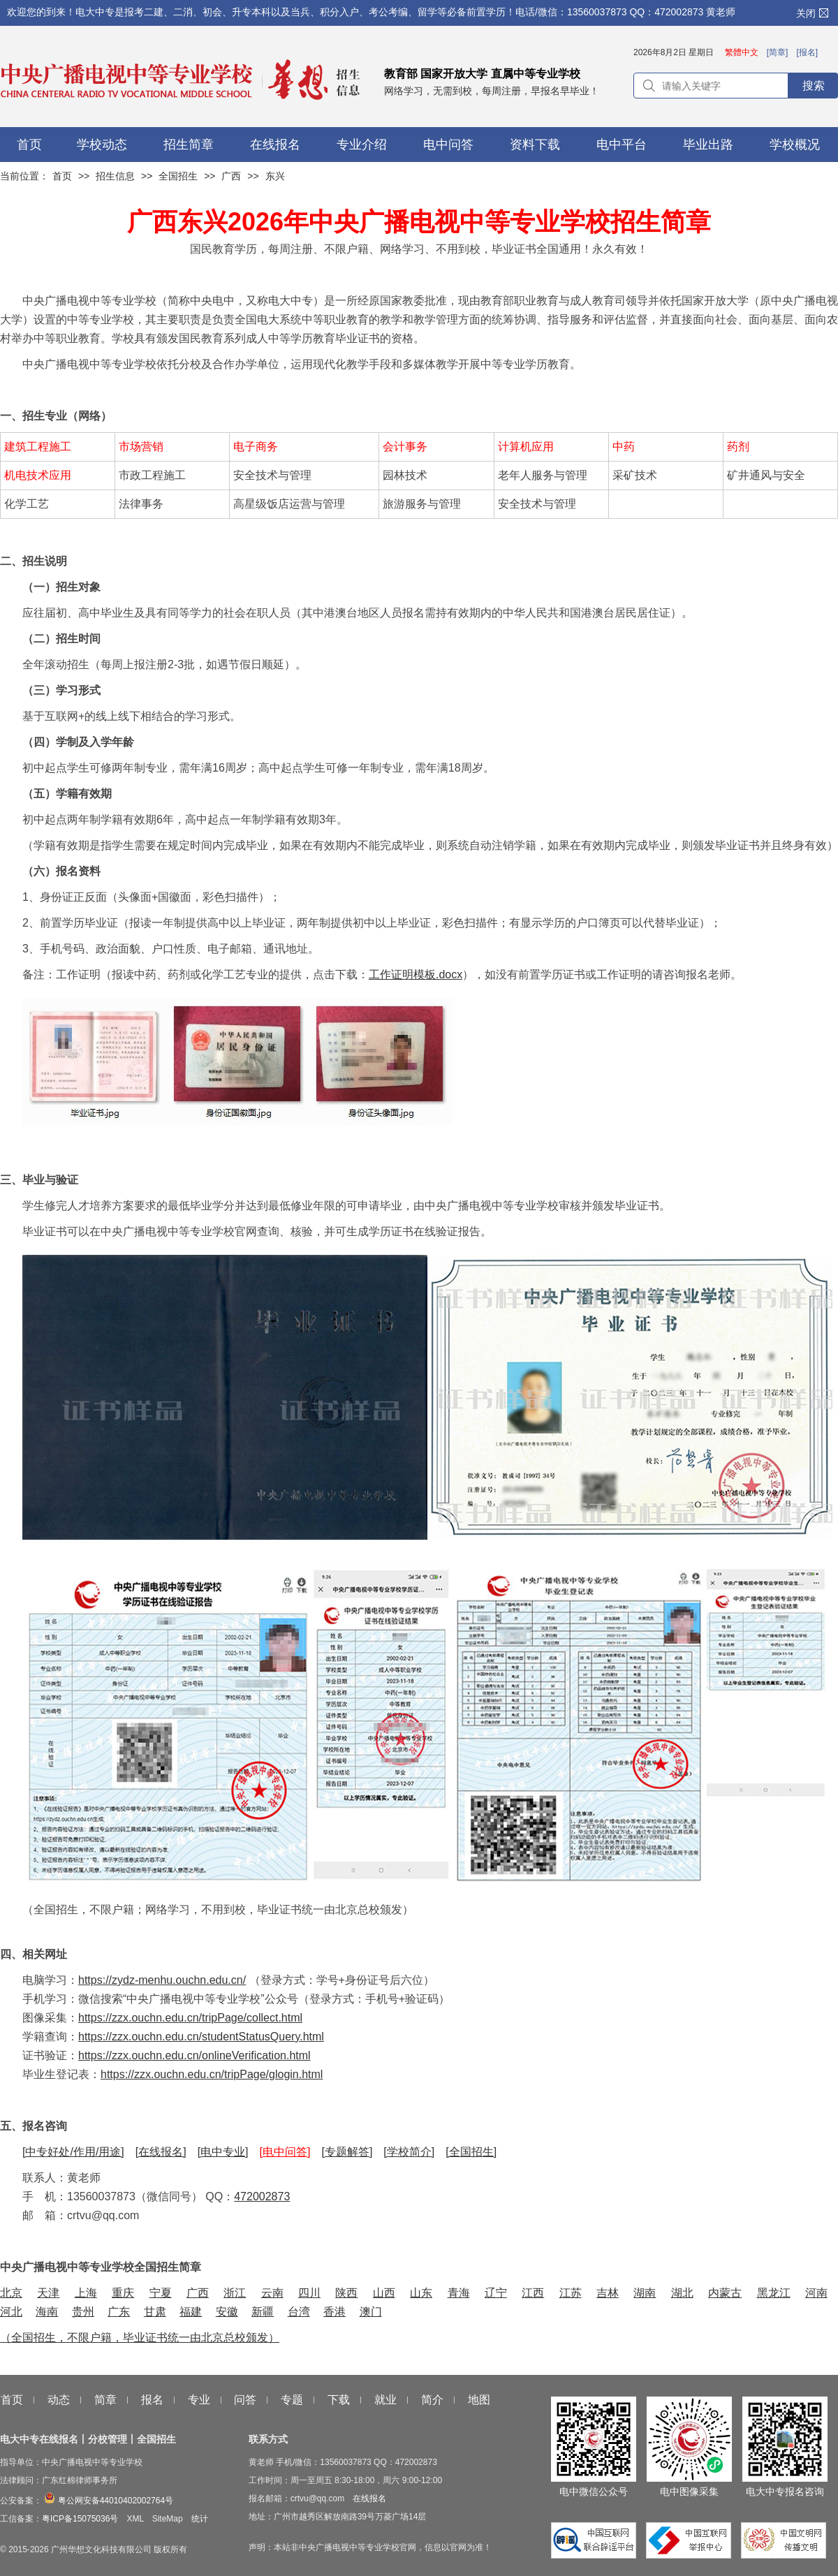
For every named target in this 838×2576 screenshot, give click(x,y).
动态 (58, 2400)
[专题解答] (346, 2152)
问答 (245, 2400)
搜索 (813, 85)
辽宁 (496, 2293)
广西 (231, 176)
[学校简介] (408, 2152)
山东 (421, 2293)
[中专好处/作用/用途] (73, 2152)
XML (134, 2519)
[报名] (807, 52)
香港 (334, 2312)
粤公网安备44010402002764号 (107, 2500)
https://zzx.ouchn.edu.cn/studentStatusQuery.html (201, 2037)
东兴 (275, 176)
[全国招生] (471, 2152)
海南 (47, 2312)
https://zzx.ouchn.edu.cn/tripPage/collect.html (190, 2018)
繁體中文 (741, 52)
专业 (199, 2400)
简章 (105, 2400)
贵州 (83, 2312)
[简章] (777, 52)
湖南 (644, 2293)
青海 (459, 2293)
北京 (11, 2293)
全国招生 (178, 176)
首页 (62, 176)
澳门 (371, 2312)
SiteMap (167, 2519)
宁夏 (160, 2293)
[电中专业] (223, 2152)
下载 (339, 2400)
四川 (309, 2293)
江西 (533, 2293)
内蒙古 (725, 2293)
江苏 (570, 2293)
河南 (816, 2293)
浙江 (234, 2293)
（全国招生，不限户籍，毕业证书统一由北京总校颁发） (139, 2337)
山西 (384, 2293)
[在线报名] (160, 2152)
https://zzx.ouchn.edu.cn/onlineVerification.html (194, 2055)
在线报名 (369, 2498)
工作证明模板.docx (415, 974)
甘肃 (155, 2312)
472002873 (262, 2196)
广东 (119, 2312)
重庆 (123, 2293)
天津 (48, 2293)
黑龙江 (774, 2293)
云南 (272, 2293)
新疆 (262, 2312)
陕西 (346, 2293)
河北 (11, 2312)
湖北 (682, 2293)
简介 (432, 2400)
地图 (479, 2400)
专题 (292, 2400)
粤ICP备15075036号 (80, 2519)
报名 (152, 2400)
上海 (86, 2293)
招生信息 (115, 176)
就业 (385, 2400)
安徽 (227, 2312)
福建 (190, 2312)
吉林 (607, 2293)
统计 (199, 2519)
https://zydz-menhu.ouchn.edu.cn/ (162, 1980)
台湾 (299, 2312)
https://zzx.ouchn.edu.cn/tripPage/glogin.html (212, 2074)
